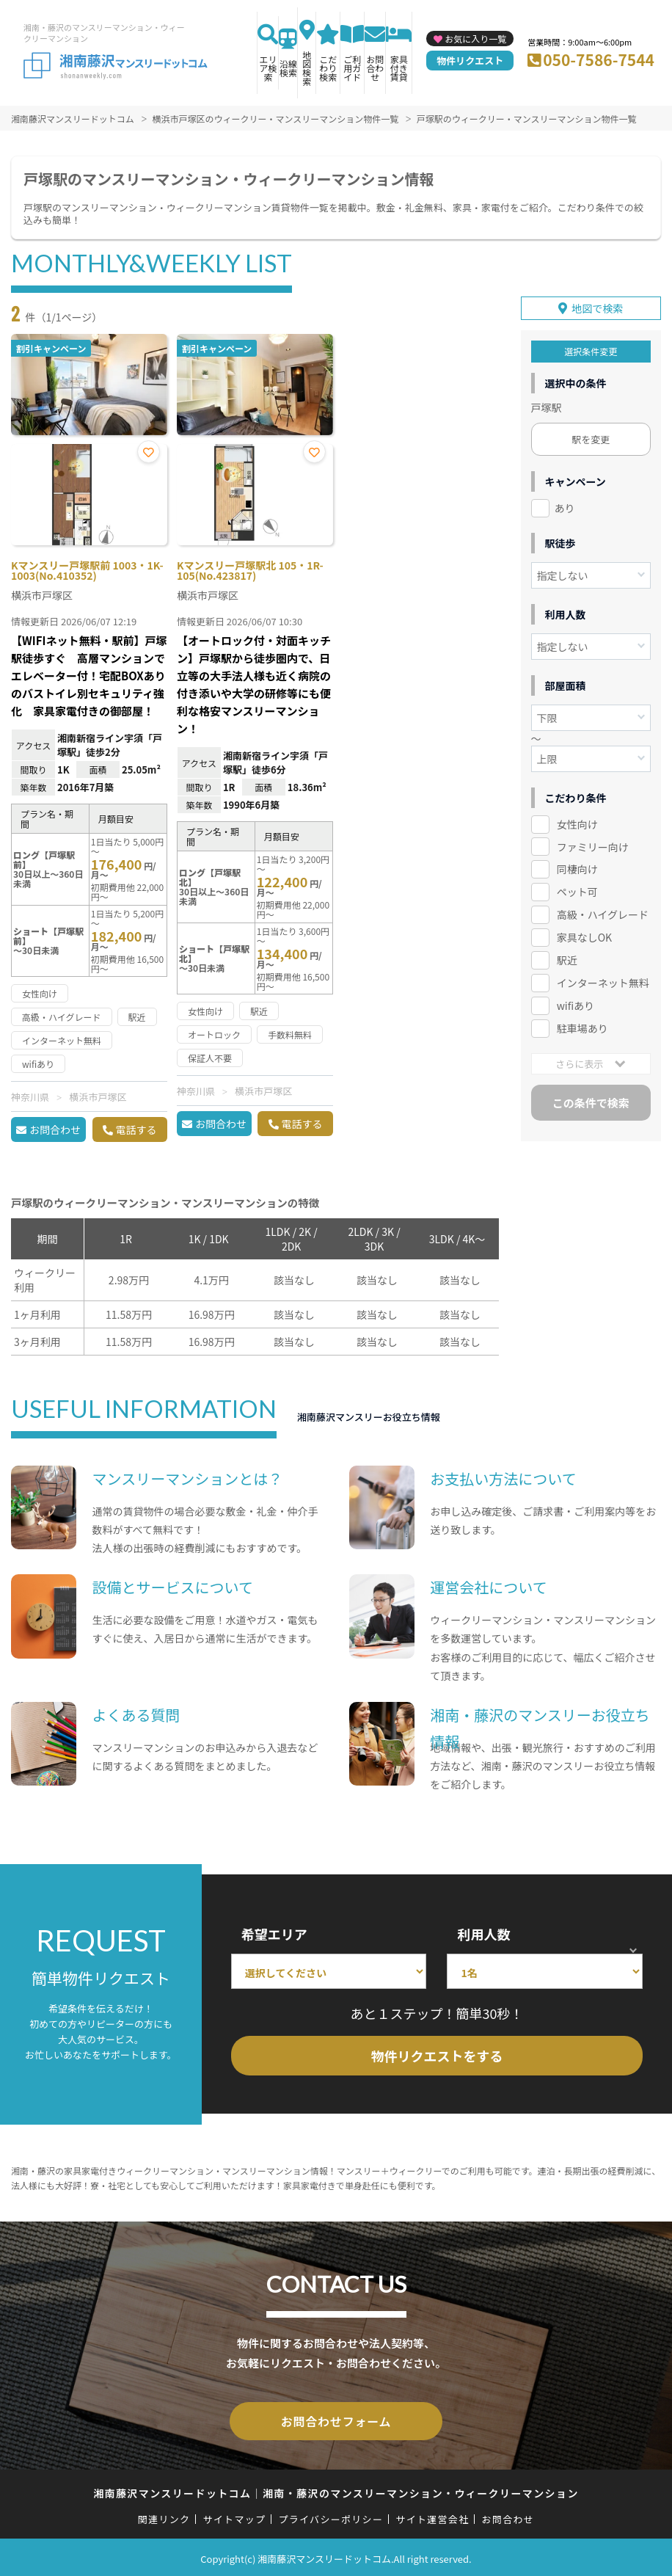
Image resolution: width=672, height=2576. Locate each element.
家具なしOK (584, 934)
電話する (136, 1129)
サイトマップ (234, 2516)
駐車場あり (582, 1024)
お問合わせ (375, 68)
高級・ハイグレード (603, 911)
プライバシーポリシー (330, 2516)
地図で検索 (597, 304)
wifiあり (575, 1001)
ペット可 (577, 888)
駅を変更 (590, 436)
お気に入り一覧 (475, 38)
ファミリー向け (593, 843)
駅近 (567, 956)
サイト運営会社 (432, 2516)
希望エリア (274, 1933)
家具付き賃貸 (399, 68)
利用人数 (483, 1933)
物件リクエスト (470, 61)
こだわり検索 (328, 68)
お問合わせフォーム (336, 2419)
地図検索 (306, 67)
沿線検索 (288, 68)
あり (565, 504)
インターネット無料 (603, 979)
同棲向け (577, 866)
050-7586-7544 (598, 59)
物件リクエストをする (436, 2055)
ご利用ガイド (352, 68)
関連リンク (164, 2516)
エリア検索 (268, 68)
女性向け (577, 820)
